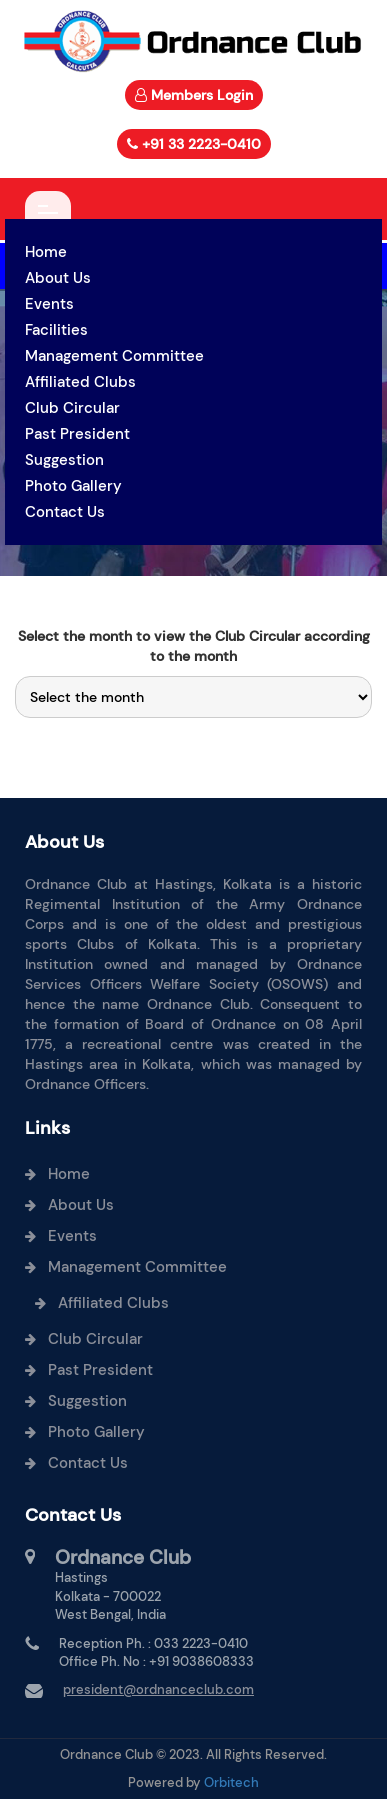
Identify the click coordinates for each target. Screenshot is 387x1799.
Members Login (202, 95)
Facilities (56, 330)
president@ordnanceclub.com (158, 1689)
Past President (77, 434)
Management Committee (114, 356)
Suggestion (64, 460)
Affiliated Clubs (80, 382)
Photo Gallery (73, 486)
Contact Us (65, 512)
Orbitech (231, 1782)
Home (46, 252)
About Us (58, 278)
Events (49, 304)
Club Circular (72, 408)
